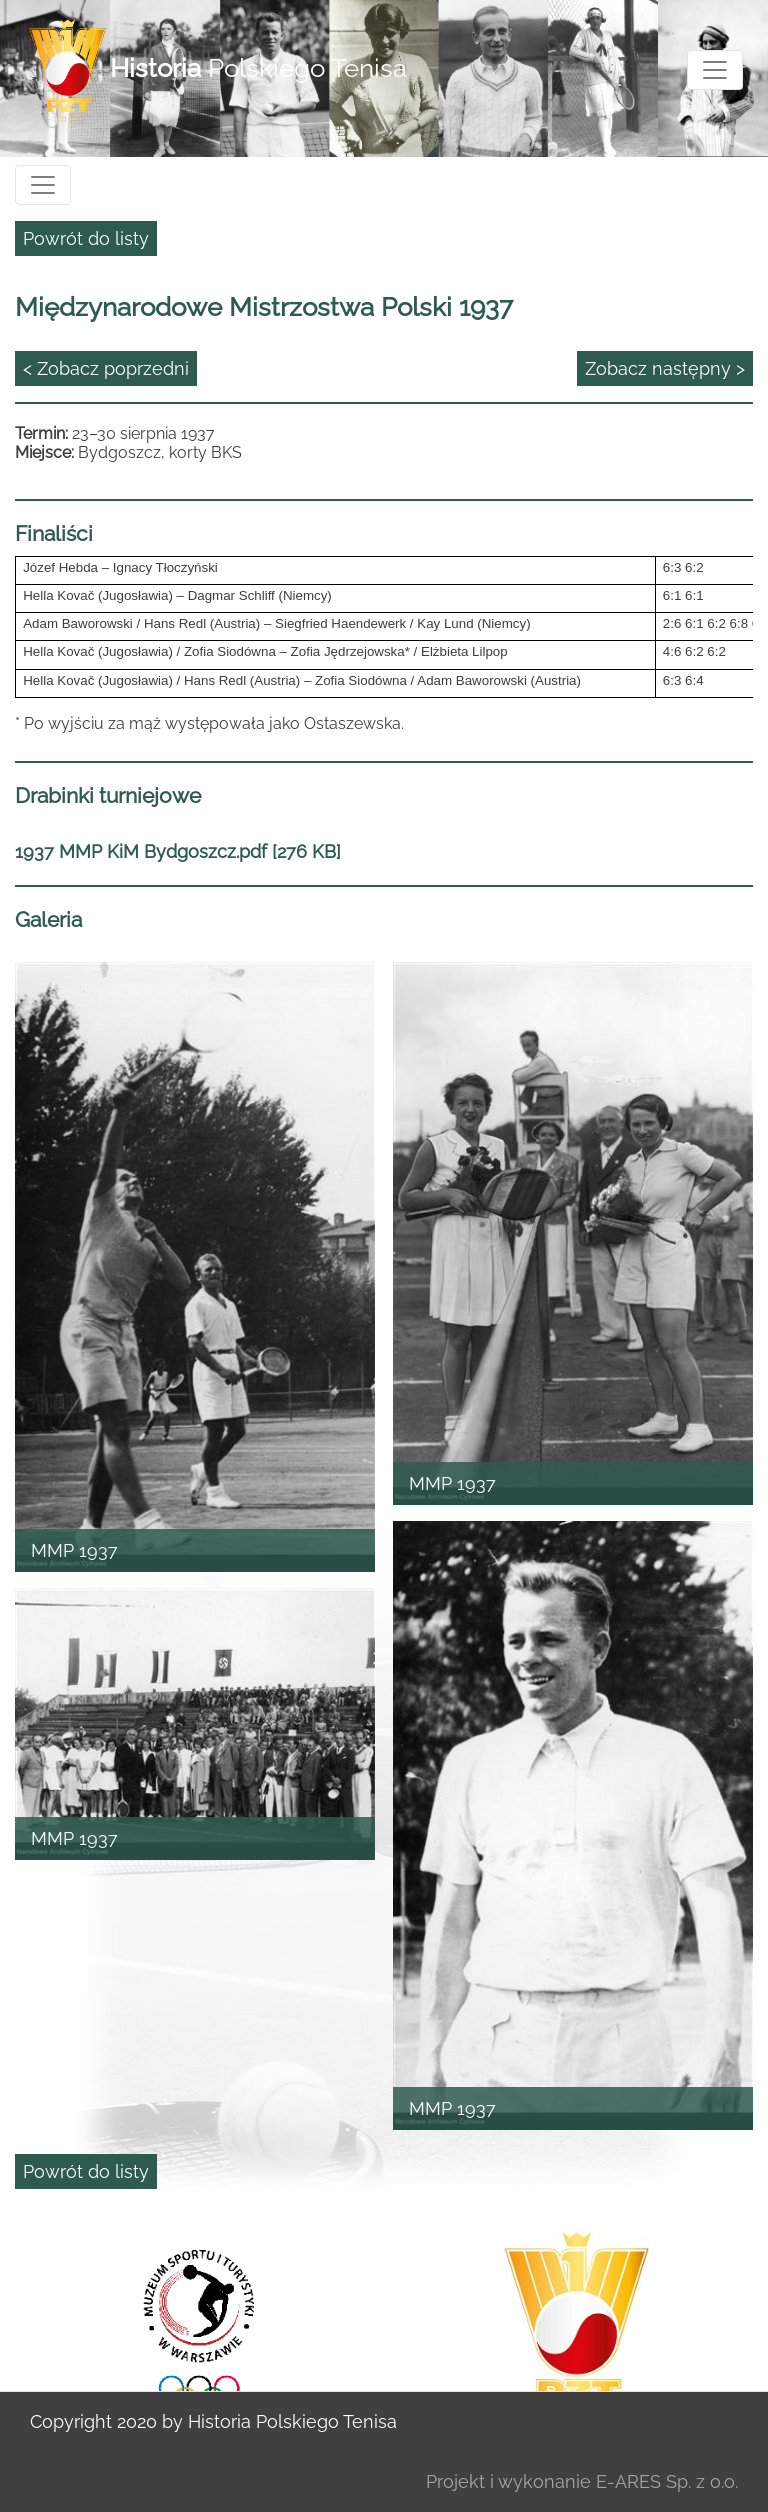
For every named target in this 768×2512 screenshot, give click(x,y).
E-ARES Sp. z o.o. (667, 2481)
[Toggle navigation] (715, 70)
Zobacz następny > (665, 368)
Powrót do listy (86, 238)
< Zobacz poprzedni (106, 368)
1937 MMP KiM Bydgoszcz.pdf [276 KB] (178, 851)
